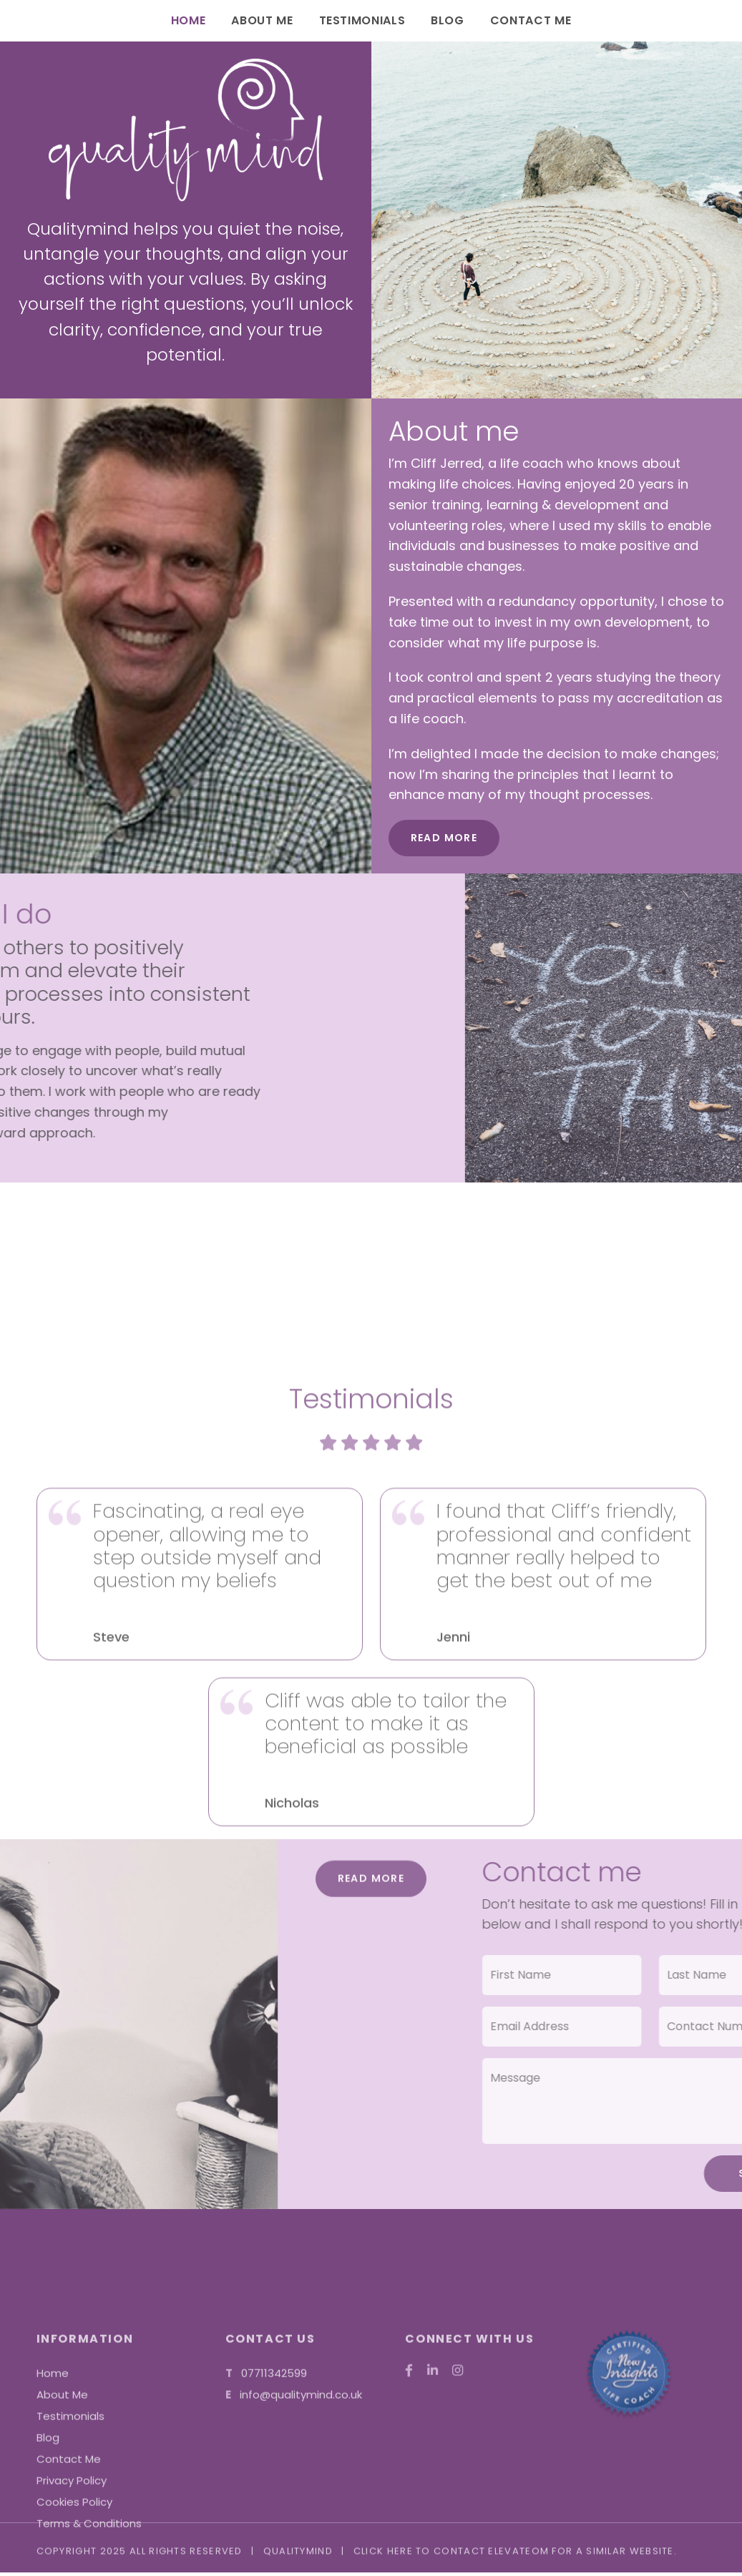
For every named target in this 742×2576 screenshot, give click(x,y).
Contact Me (530, 20)
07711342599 (274, 2539)
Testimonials (362, 20)
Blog (447, 20)
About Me (262, 20)
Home (188, 20)
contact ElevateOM (491, 2559)
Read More (444, 838)
